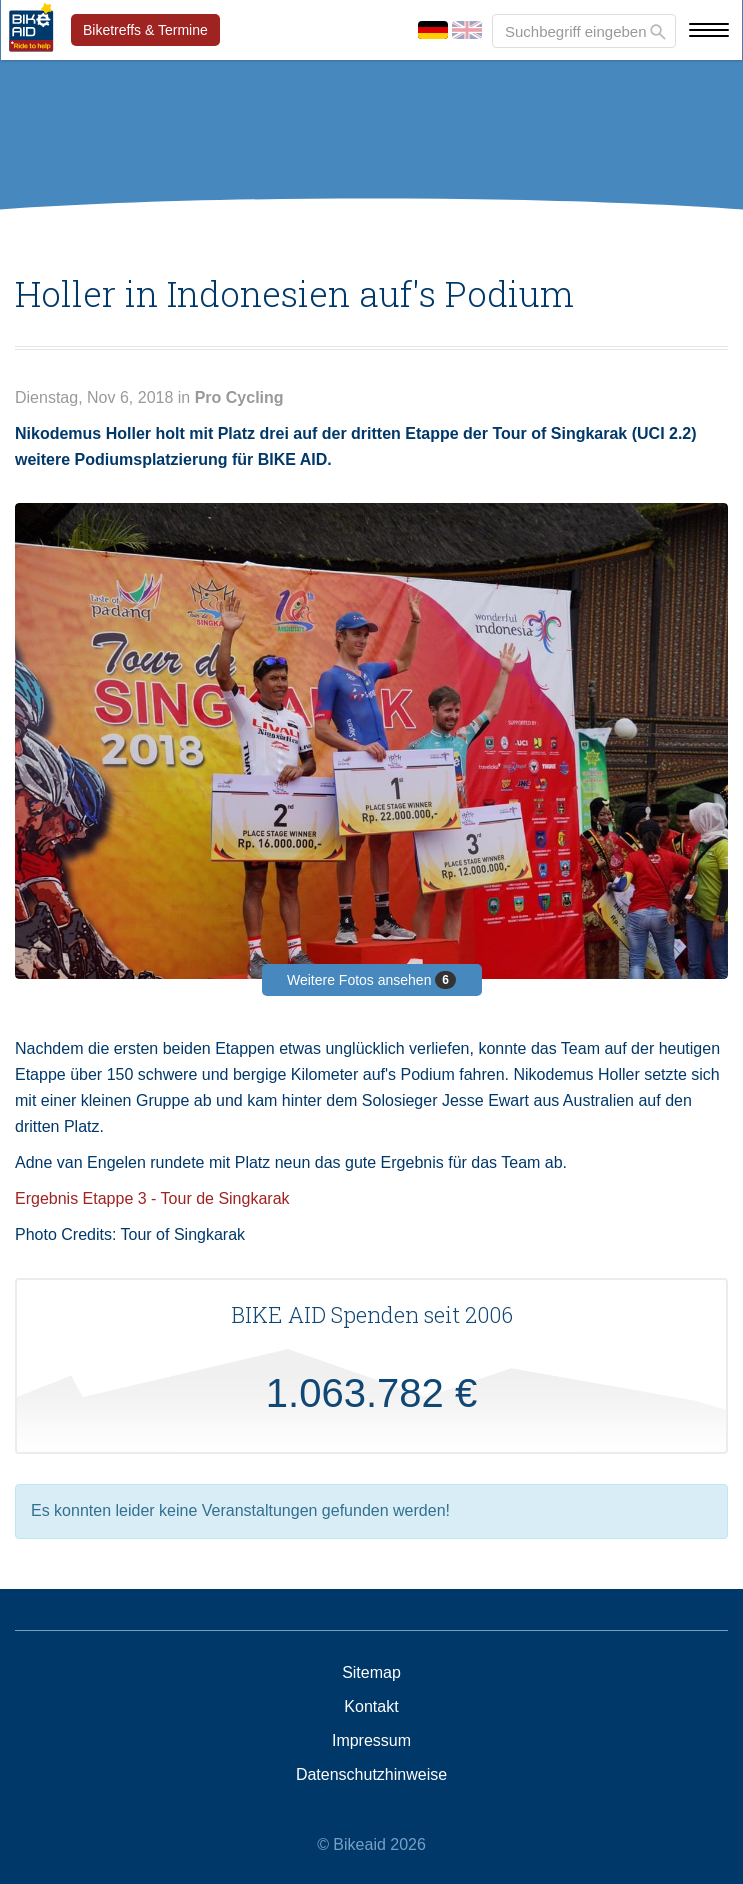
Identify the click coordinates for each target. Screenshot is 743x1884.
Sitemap (371, 1673)
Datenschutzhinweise (371, 1775)
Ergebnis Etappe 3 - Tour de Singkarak (152, 1198)
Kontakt (371, 1707)
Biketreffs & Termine (145, 30)
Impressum (371, 1741)
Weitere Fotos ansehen (371, 980)
